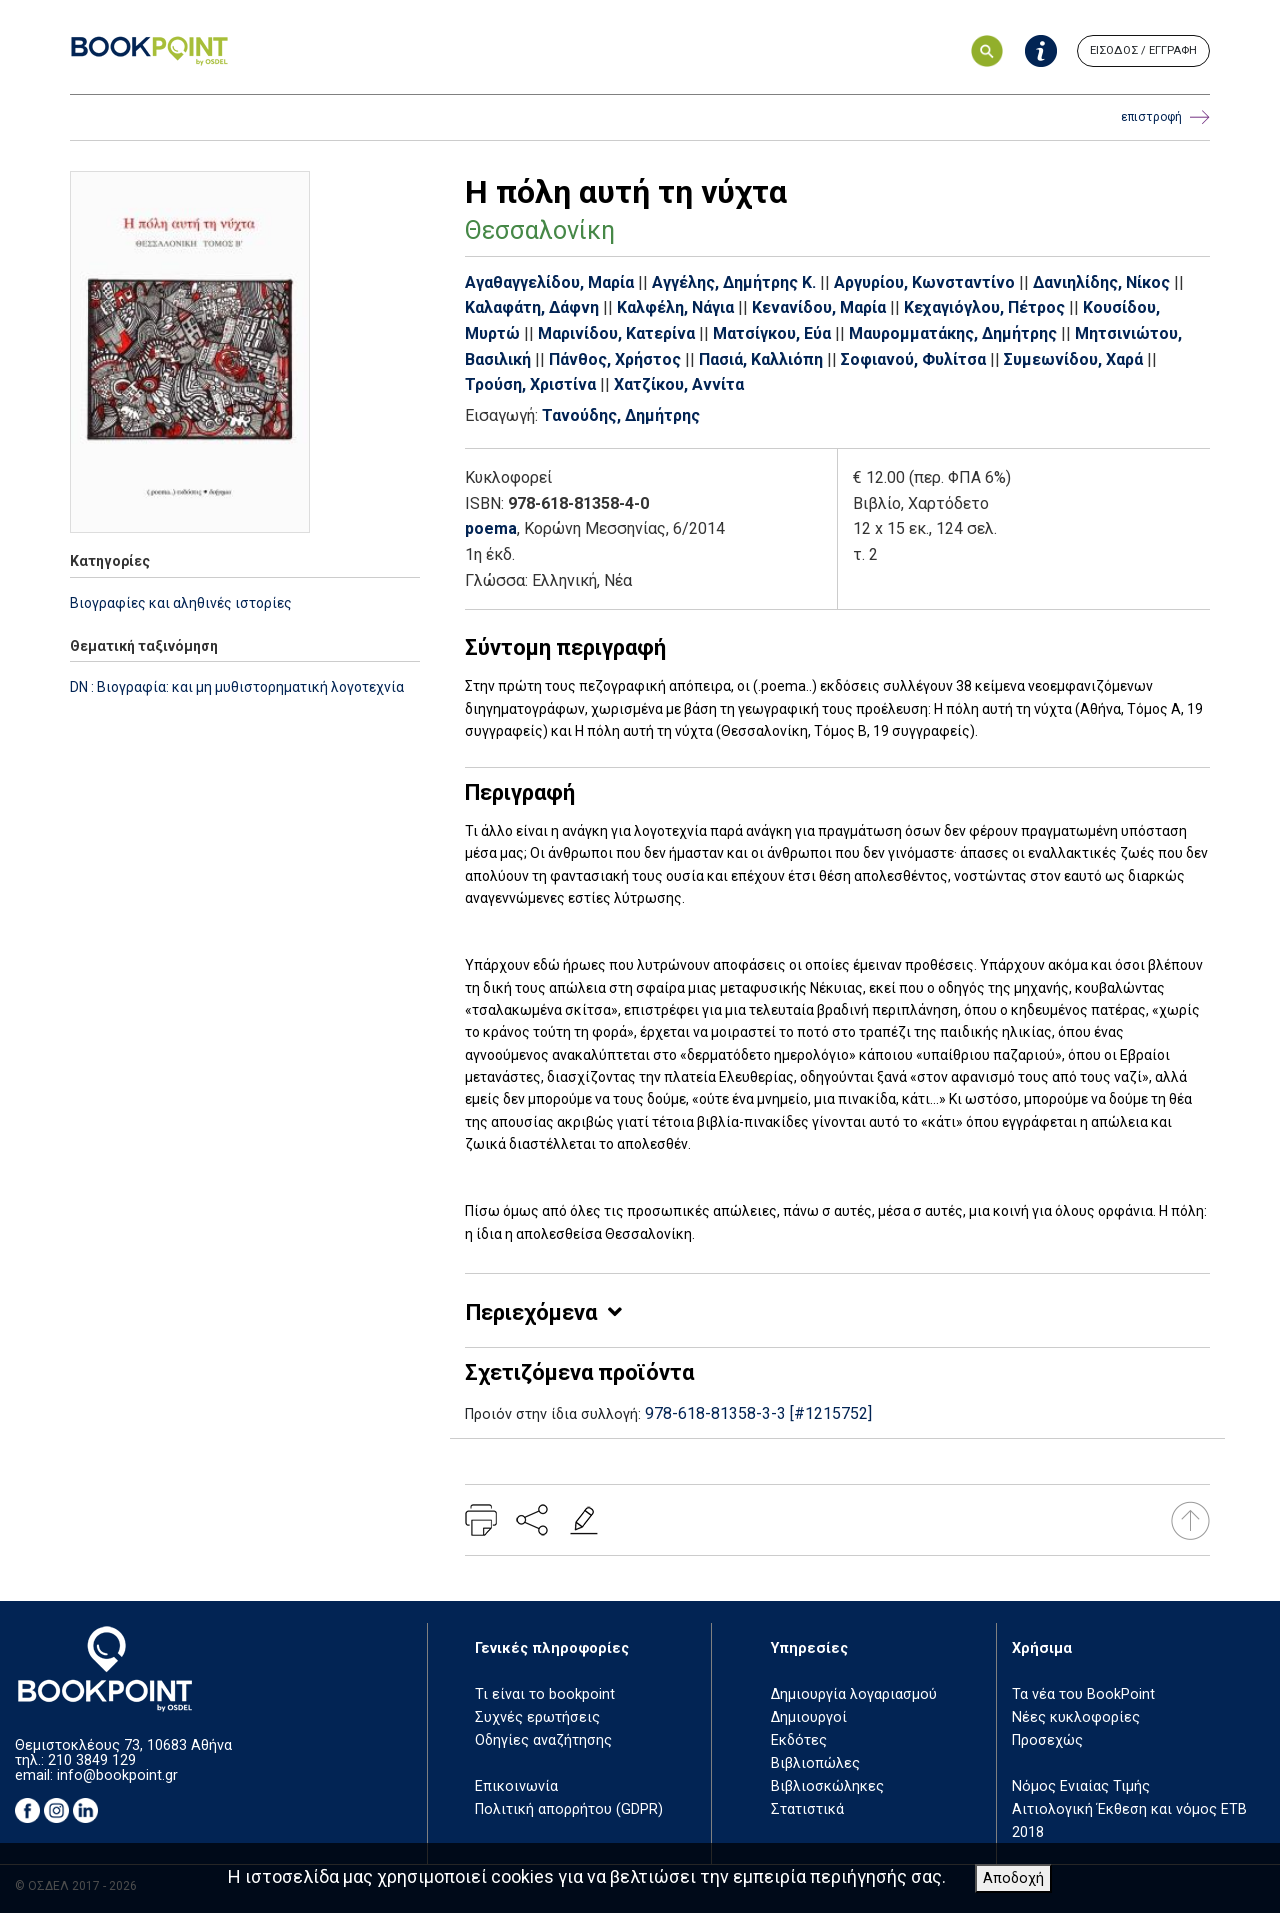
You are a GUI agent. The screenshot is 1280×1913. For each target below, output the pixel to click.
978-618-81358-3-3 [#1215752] (758, 1413)
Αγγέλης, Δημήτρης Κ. (734, 282)
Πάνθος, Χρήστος (615, 359)
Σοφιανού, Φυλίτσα (913, 359)
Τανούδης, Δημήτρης (621, 415)
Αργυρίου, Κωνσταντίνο (924, 282)
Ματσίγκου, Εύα (772, 333)
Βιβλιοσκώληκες (827, 1786)
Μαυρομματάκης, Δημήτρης (953, 333)
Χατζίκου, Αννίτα (679, 384)
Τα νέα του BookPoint (1083, 1694)
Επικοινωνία (516, 1786)
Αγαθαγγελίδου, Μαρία (549, 282)
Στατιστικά (807, 1809)
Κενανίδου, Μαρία (819, 307)
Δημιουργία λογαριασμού (854, 1694)
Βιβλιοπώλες (815, 1763)
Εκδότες (799, 1740)
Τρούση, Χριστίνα (530, 384)
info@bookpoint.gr (117, 1775)
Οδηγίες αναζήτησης (543, 1740)
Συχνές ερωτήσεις (537, 1717)
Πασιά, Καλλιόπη (761, 359)
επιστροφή (1165, 117)
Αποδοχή (1013, 1878)
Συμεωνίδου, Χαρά (1073, 359)
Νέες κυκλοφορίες (1076, 1717)
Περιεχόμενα (531, 1312)
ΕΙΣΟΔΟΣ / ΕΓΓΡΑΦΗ (1143, 50)
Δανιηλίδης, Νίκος (1101, 282)
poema (491, 528)
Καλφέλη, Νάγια (675, 307)
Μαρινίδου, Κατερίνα (616, 333)
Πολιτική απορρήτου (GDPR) (569, 1809)
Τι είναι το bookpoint (545, 1694)
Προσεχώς (1047, 1740)
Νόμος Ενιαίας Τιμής (1081, 1786)
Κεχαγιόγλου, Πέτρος (984, 307)
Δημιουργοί (809, 1717)
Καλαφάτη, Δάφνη (532, 307)
